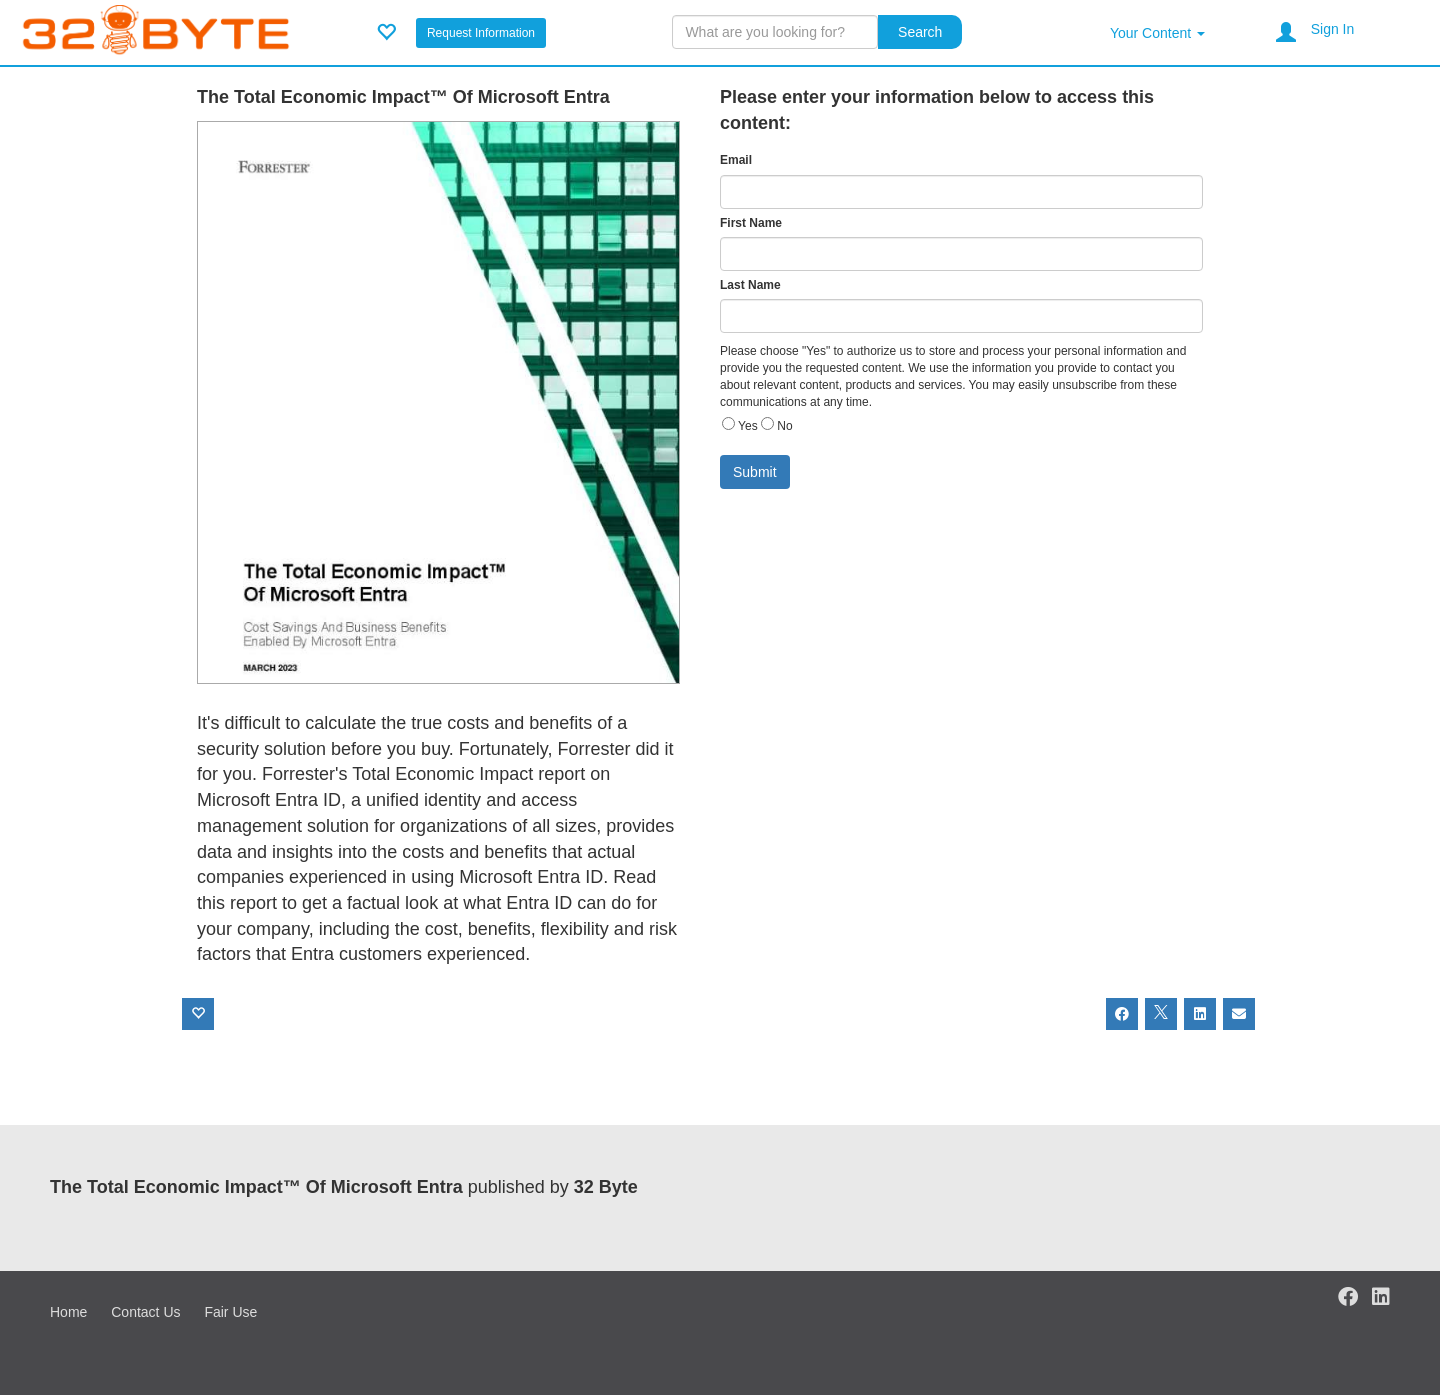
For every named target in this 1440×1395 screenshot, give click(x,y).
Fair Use (230, 1312)
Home (68, 1312)
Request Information (481, 33)
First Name (751, 223)
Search (920, 32)
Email (736, 160)
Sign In (1333, 29)
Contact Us (145, 1312)
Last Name (750, 285)
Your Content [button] (1157, 33)
